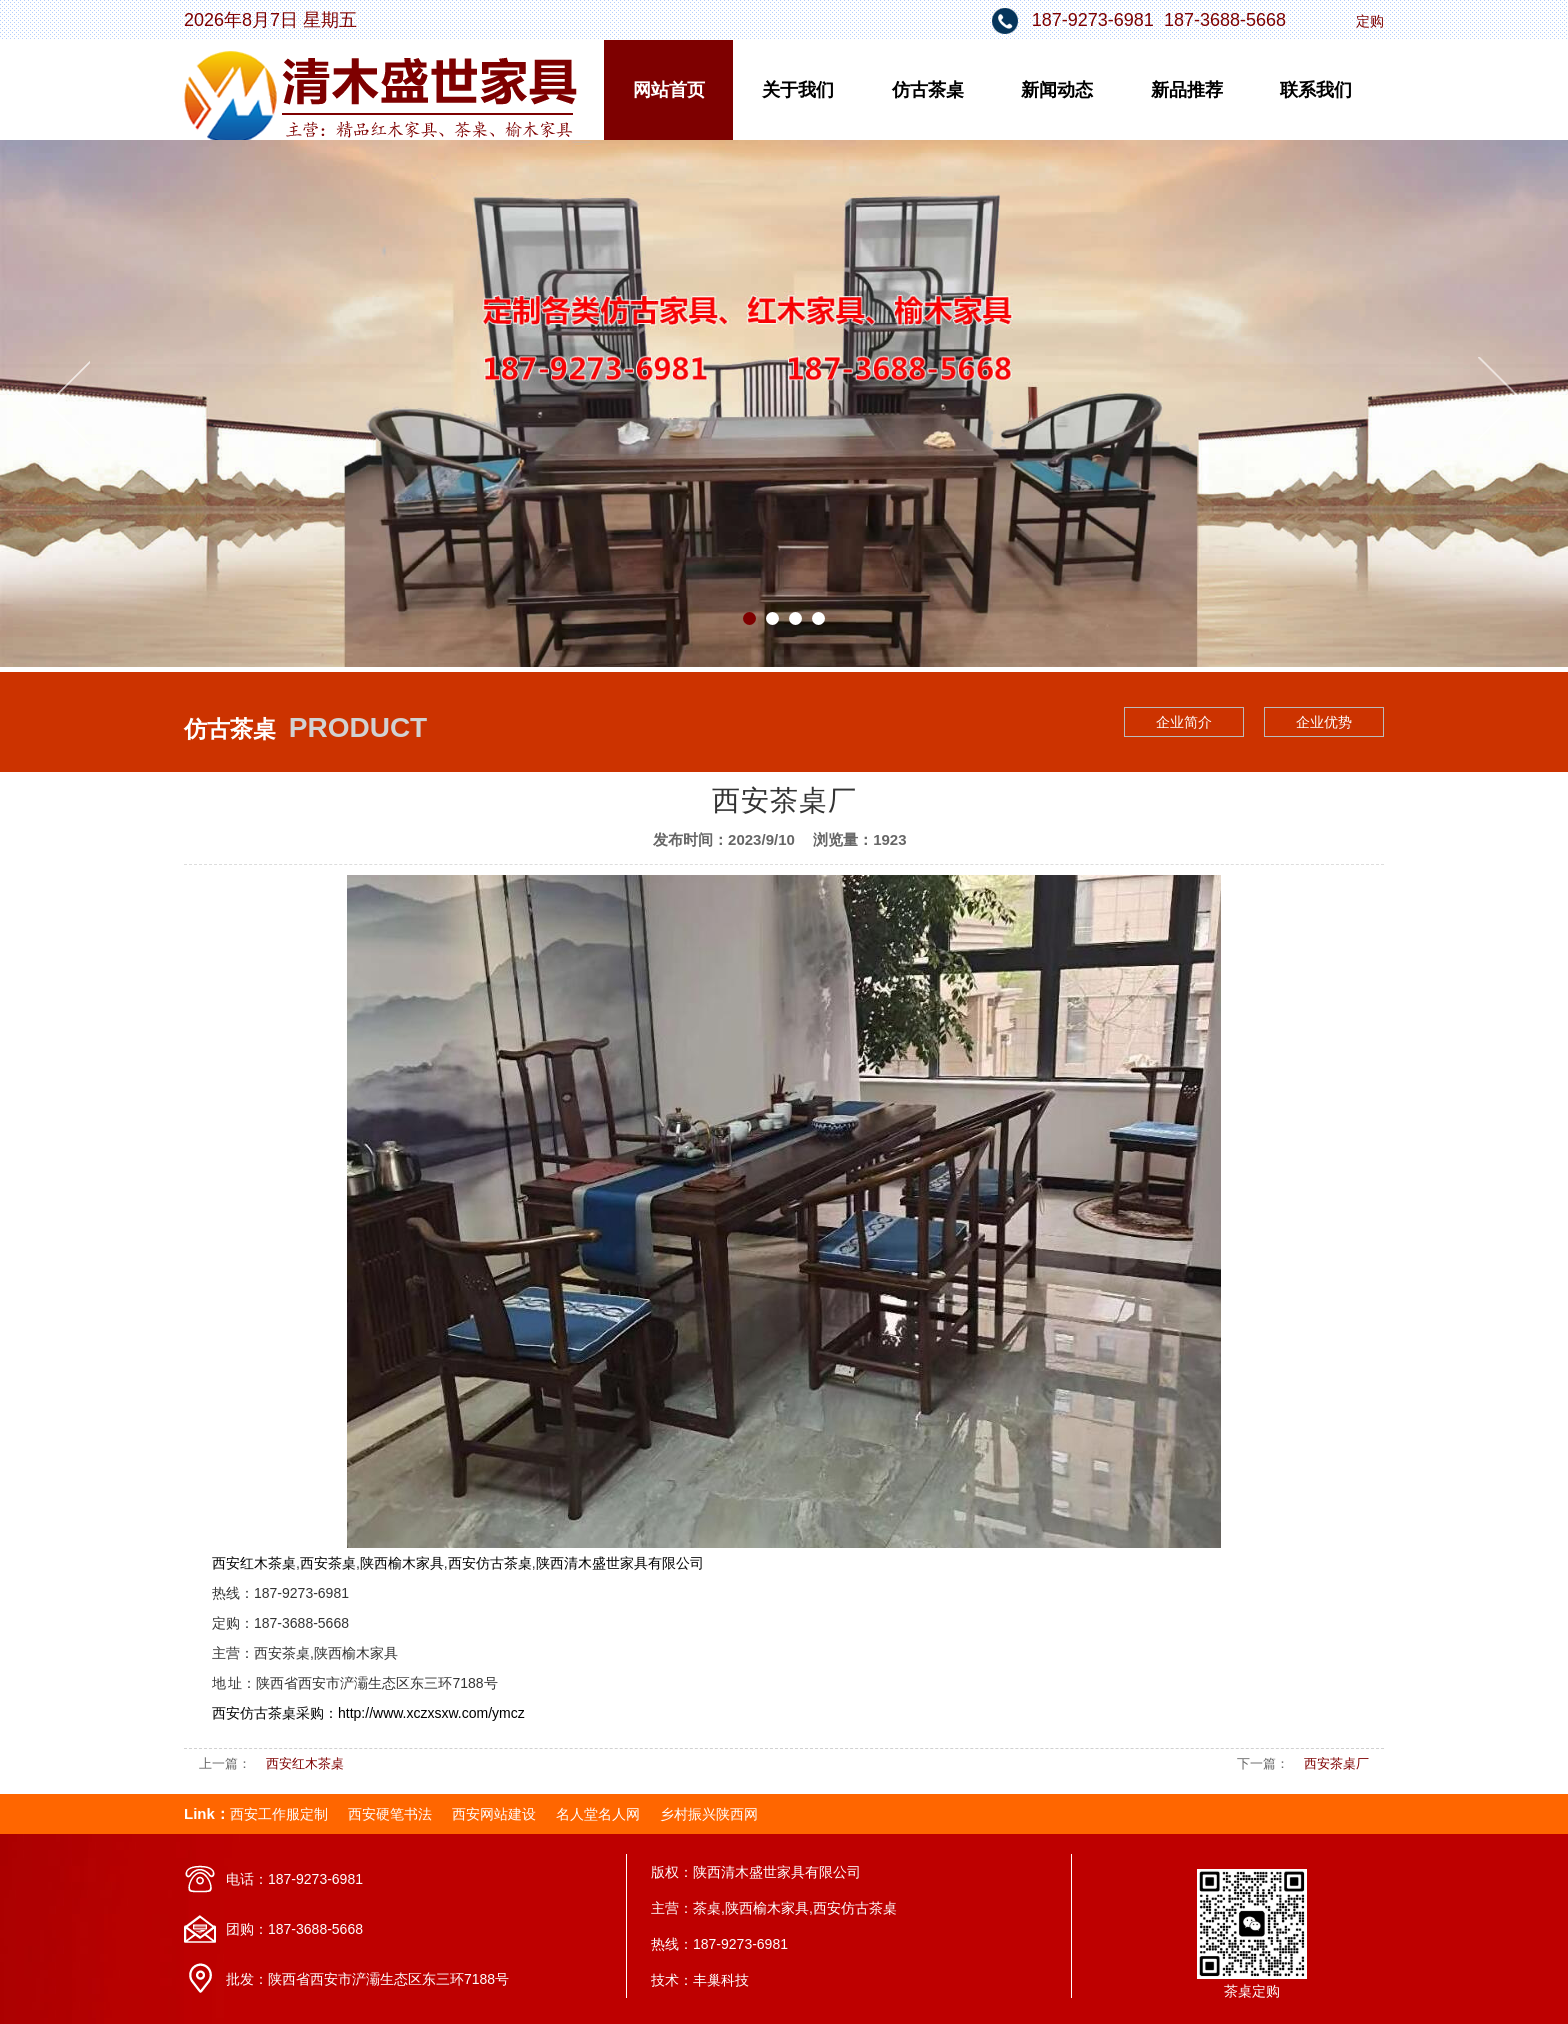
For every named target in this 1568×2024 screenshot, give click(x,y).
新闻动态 (1057, 90)
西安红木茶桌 (305, 1763)
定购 (1370, 21)
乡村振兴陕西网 (709, 1814)
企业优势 (1324, 722)
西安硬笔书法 (390, 1814)
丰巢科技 (721, 1980)
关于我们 (798, 90)
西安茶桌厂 (1336, 1763)
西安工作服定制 (279, 1814)
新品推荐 (1187, 90)
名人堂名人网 (598, 1814)
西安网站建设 (494, 1814)
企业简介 (1184, 722)
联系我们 (1316, 90)
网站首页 (669, 90)
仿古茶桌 (928, 90)
